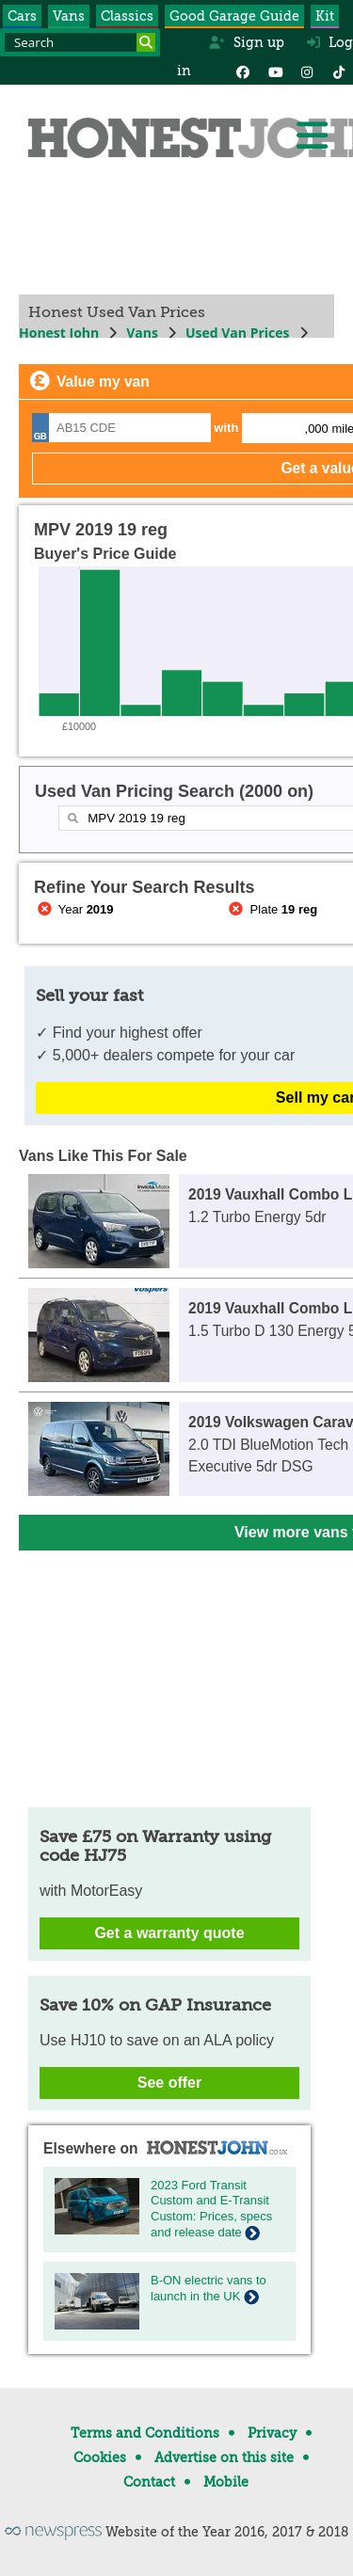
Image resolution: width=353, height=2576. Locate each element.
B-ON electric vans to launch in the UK (208, 2288)
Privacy (272, 2433)
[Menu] (311, 135)
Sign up (246, 42)
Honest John (59, 333)
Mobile (226, 2481)
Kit (324, 16)
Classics (127, 16)
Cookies (99, 2457)
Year (74, 909)
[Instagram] (307, 70)
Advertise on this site (224, 2457)
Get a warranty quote (169, 1933)
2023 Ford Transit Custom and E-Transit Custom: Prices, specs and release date (211, 2209)
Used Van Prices (237, 333)
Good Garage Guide (234, 16)
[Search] (145, 42)
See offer (169, 2083)
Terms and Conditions (145, 2433)
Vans (69, 16)
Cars (22, 16)
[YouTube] (275, 70)
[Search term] (80, 42)
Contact (149, 2481)
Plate (272, 909)
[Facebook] (243, 70)
